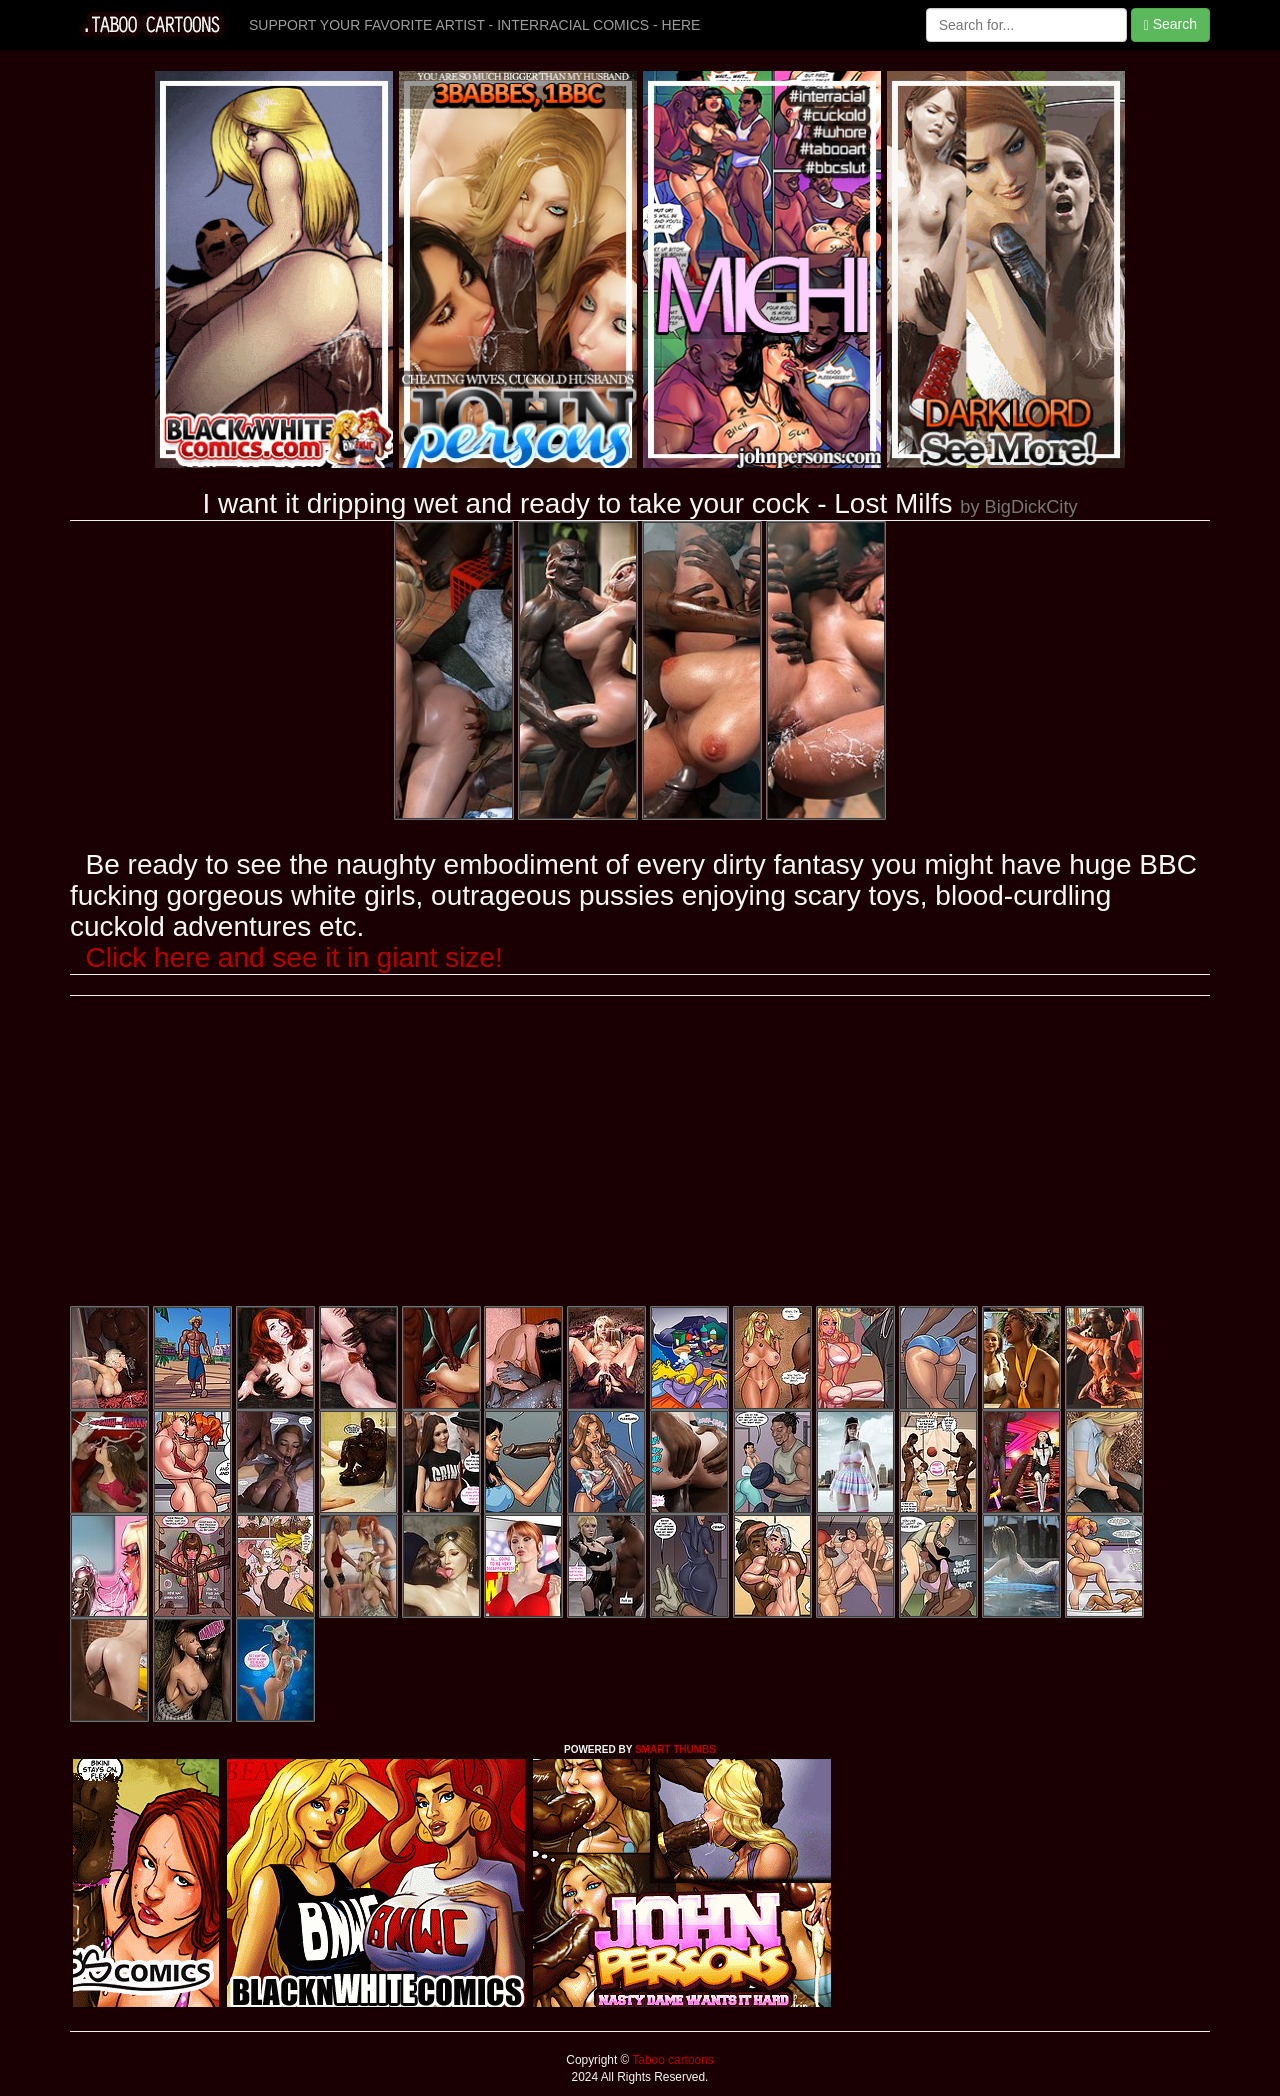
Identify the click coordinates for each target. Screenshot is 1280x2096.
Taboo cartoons (671, 2060)
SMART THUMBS (675, 1749)
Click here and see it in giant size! (294, 957)
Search (1170, 24)
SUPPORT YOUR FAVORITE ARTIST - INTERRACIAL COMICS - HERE (474, 25)
